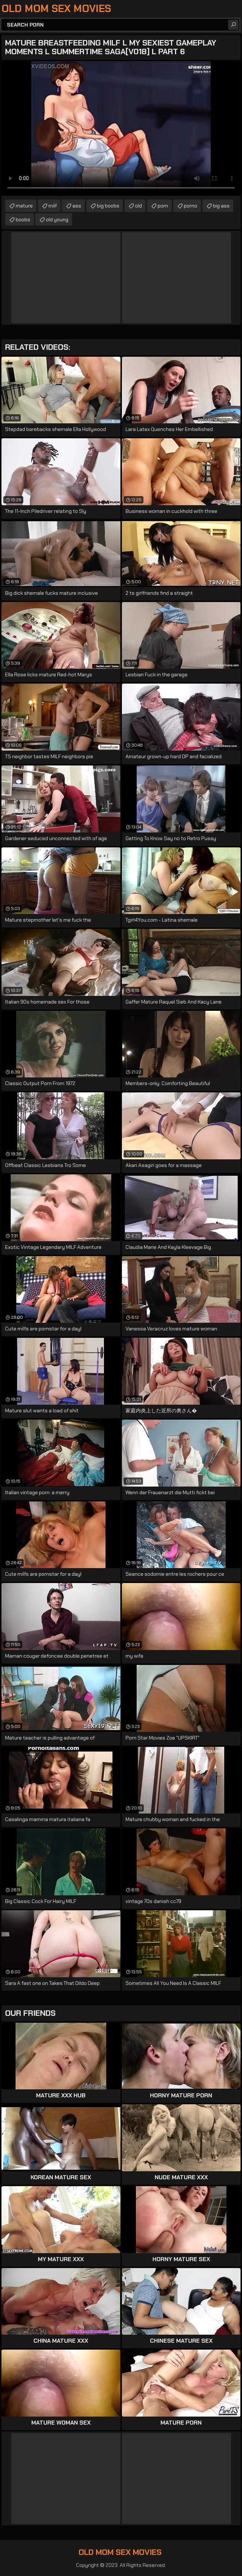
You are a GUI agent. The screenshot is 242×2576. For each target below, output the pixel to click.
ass (76, 205)
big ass (221, 205)
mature (24, 205)
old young (57, 219)
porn (163, 205)
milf (52, 205)
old (138, 205)
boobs (23, 219)
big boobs (108, 205)
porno (190, 205)
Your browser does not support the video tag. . (121, 128)
